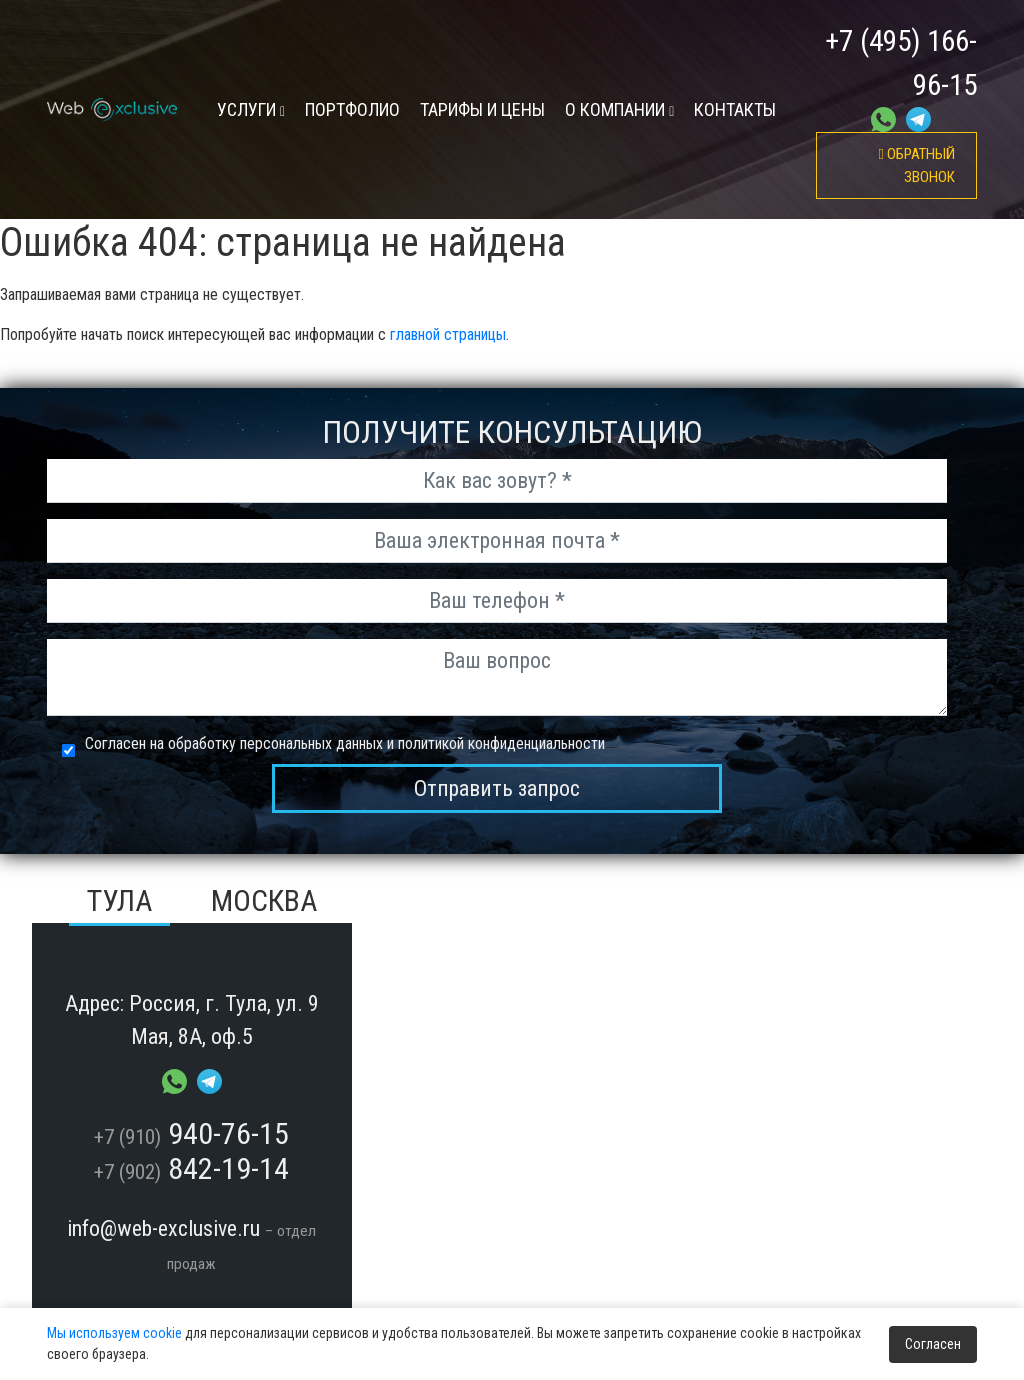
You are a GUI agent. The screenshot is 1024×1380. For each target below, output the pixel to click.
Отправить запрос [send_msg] (497, 788)
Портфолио (352, 109)
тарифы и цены (482, 109)
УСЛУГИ (251, 109)
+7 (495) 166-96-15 (901, 63)
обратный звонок (917, 165)
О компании (619, 109)
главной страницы (448, 334)
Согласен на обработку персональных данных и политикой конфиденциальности (345, 743)
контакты (735, 109)
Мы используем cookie (114, 1333)
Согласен (933, 1344)
